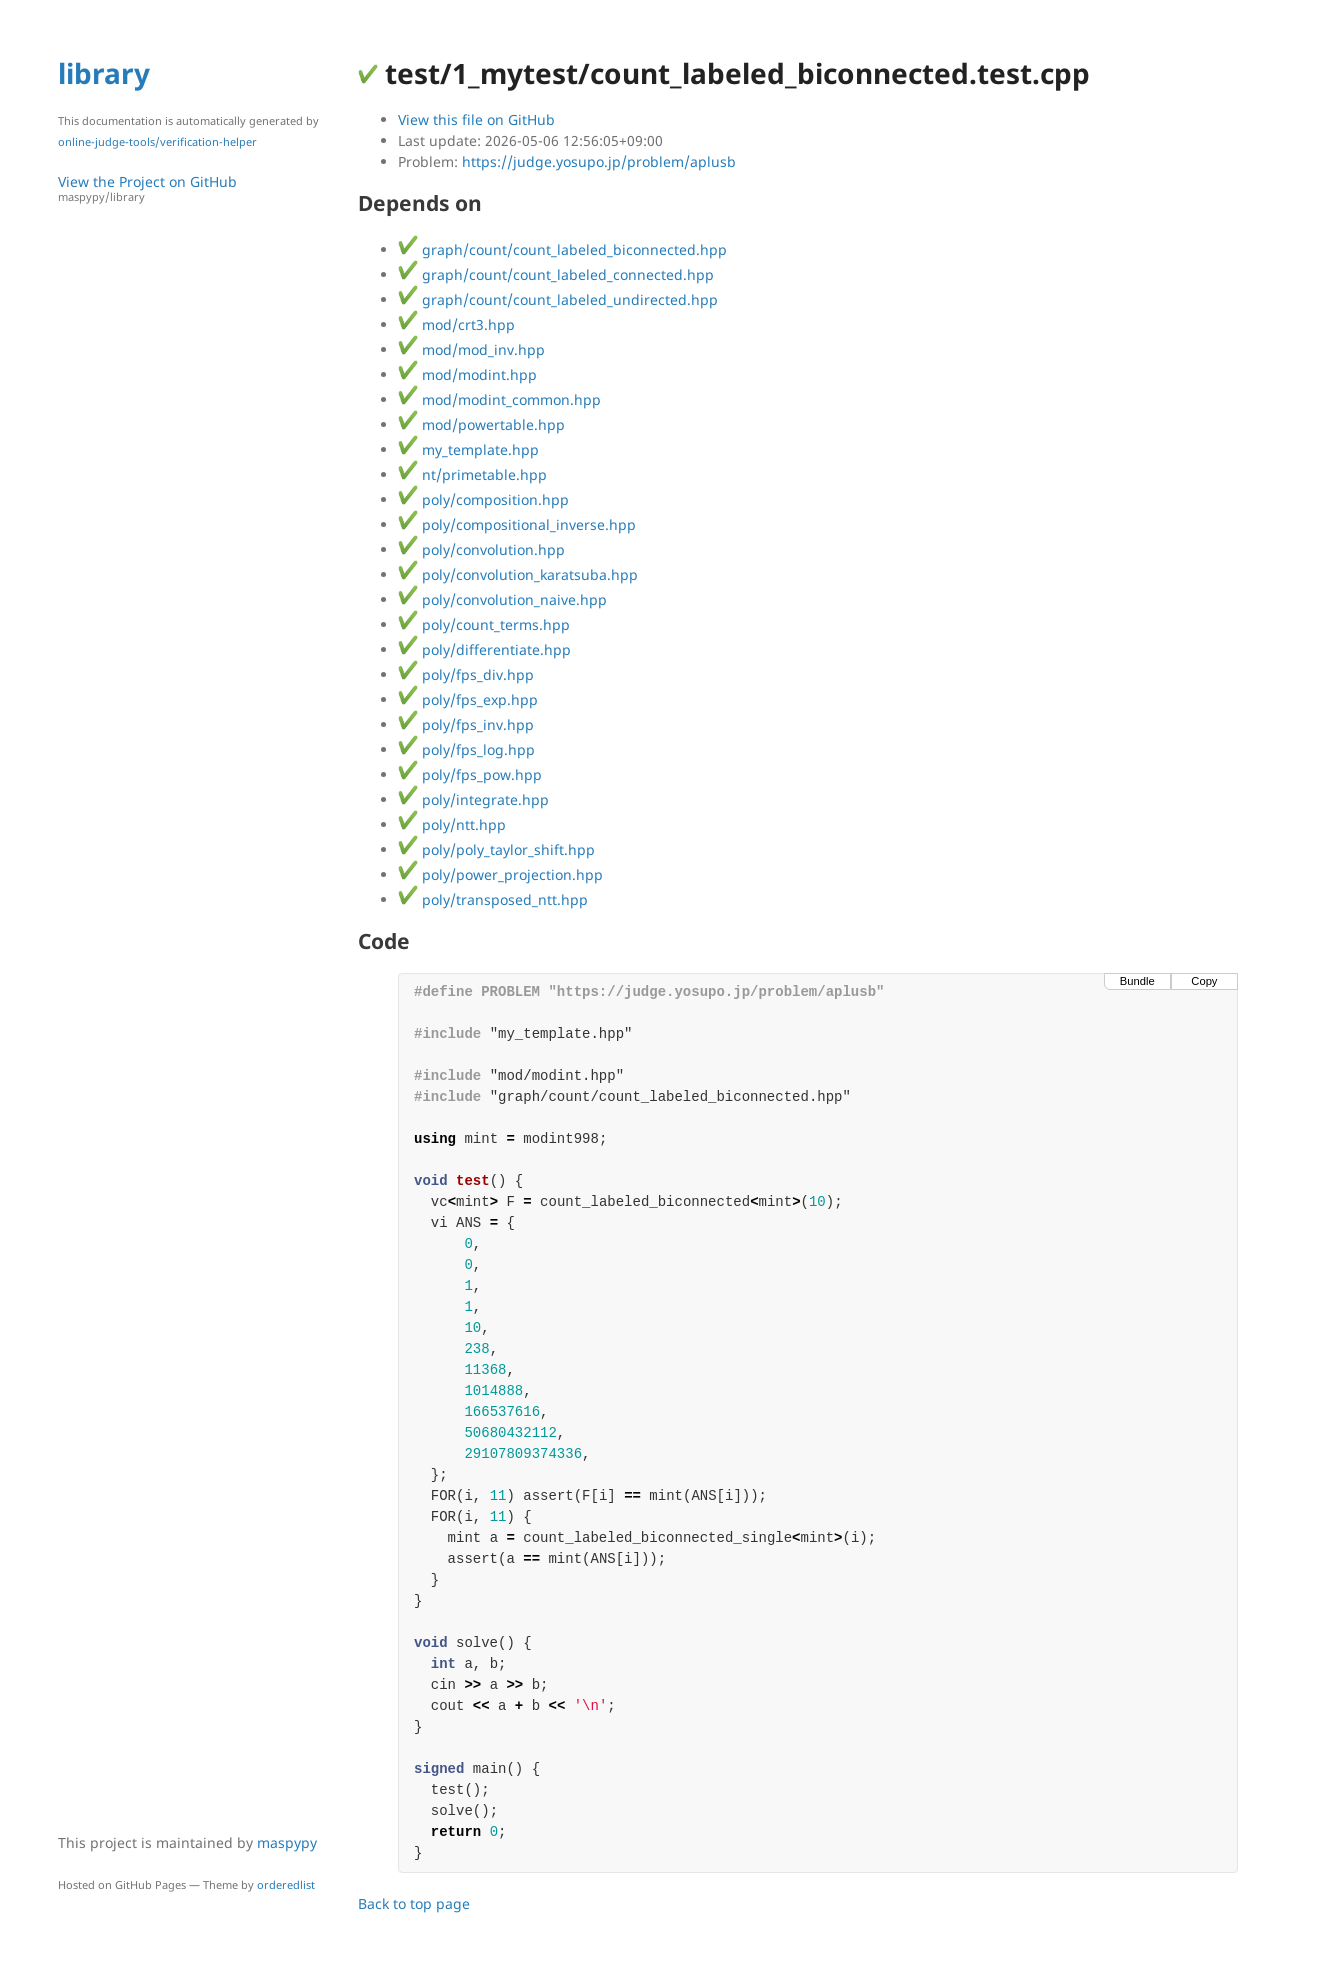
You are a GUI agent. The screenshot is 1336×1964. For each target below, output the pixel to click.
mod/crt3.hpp (456, 324)
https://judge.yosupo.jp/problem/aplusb (599, 161)
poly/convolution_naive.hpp (502, 599)
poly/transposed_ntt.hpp (493, 899)
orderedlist (286, 1884)
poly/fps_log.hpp (466, 749)
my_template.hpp (468, 449)
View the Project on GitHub (198, 188)
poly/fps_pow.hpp (470, 774)
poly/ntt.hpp (452, 824)
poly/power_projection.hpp (500, 874)
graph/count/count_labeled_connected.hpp (556, 274)
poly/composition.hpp (483, 499)
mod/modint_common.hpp (499, 399)
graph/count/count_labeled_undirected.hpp (558, 299)
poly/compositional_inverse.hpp (517, 524)
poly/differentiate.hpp (484, 649)
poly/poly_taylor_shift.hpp (496, 849)
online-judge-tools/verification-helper (157, 141)
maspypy (287, 1842)
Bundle (1137, 981)
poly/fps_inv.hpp (466, 724)
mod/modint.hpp (467, 374)
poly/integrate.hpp (473, 799)
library (104, 73)
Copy (1204, 981)
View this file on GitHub (476, 119)
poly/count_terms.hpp (484, 624)
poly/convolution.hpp (481, 549)
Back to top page (414, 1903)
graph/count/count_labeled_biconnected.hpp (562, 249)
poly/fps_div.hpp (466, 674)
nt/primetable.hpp (472, 474)
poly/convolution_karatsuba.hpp (518, 574)
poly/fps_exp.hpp (468, 699)
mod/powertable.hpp (481, 424)
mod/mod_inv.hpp (471, 349)
